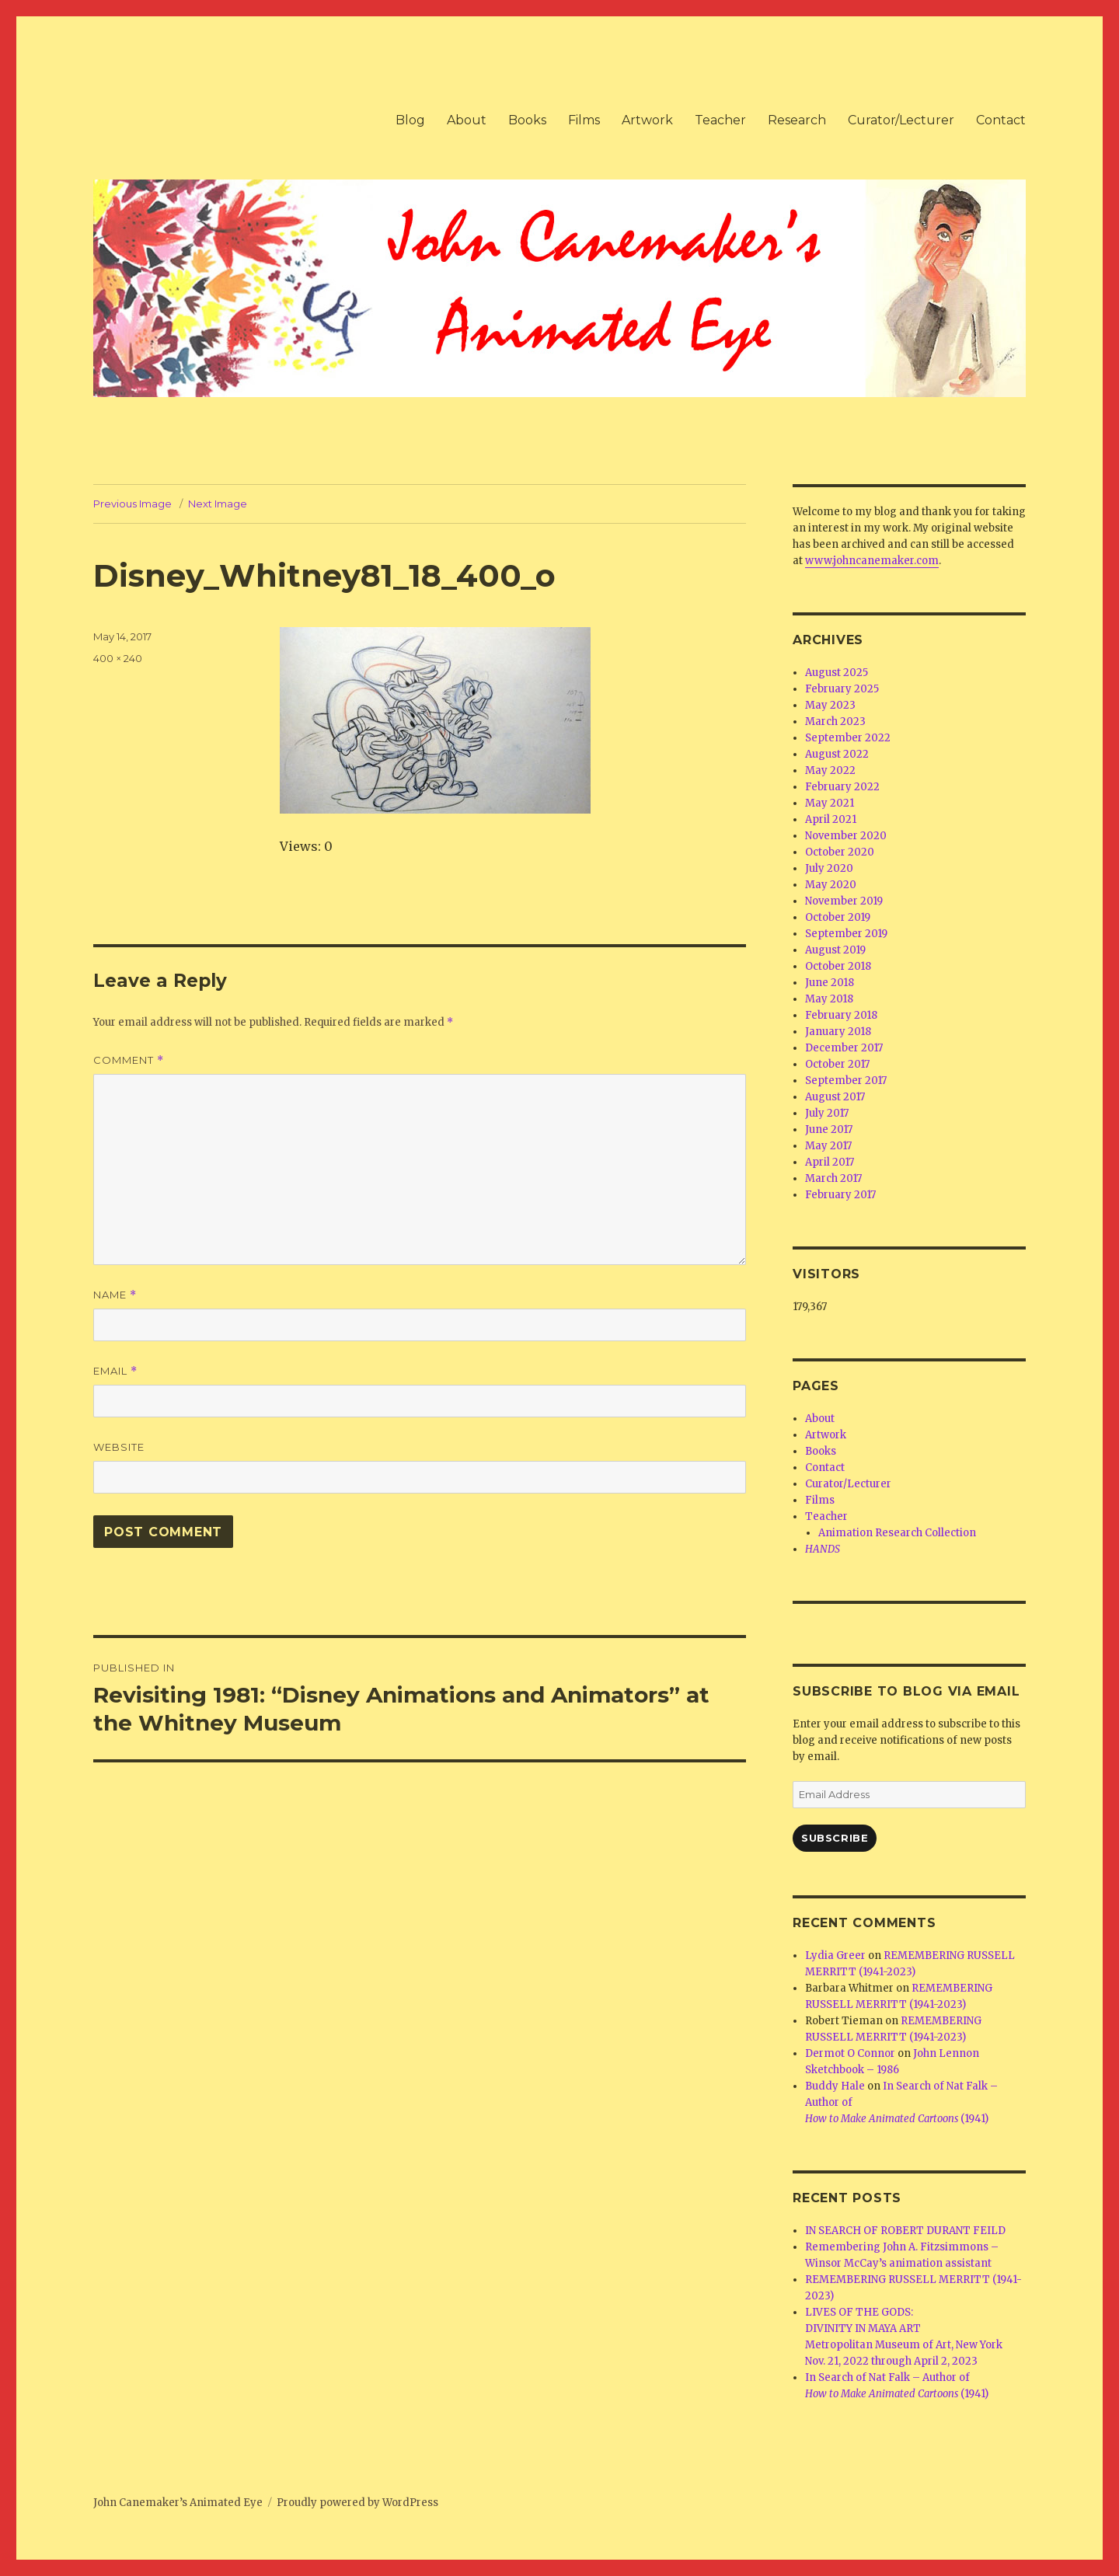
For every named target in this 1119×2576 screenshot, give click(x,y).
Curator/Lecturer (901, 120)
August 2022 (837, 754)
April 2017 (829, 1162)
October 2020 (839, 852)
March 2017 (833, 1178)
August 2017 (835, 1096)
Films (584, 120)
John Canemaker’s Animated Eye (178, 2502)
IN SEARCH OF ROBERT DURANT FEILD (905, 2230)
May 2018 (829, 999)
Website (119, 1447)
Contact (1001, 120)
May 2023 (830, 705)
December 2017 (844, 1047)
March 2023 (835, 721)
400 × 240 (117, 658)
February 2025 (842, 688)
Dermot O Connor (850, 2053)
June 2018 (829, 982)
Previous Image (132, 503)
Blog (410, 120)
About (466, 120)
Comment (128, 1060)
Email (115, 1371)
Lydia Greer (835, 1955)
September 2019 (846, 933)
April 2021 (830, 819)
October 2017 (837, 1064)
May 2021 (829, 803)
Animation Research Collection (897, 1532)
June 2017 (828, 1129)
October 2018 (838, 966)
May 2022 (830, 770)
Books (527, 120)
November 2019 (844, 901)
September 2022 (848, 737)
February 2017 (840, 1194)
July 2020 (829, 868)
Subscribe (834, 1838)
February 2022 (842, 786)
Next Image (217, 503)
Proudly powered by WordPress (357, 2502)
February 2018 (841, 1015)
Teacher (720, 120)
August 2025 (836, 672)
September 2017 (846, 1080)
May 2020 (830, 884)
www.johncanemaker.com (872, 560)
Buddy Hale (835, 2086)
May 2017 (828, 1145)
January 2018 (838, 1031)
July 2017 (827, 1113)
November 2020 (846, 835)
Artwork (647, 120)
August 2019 (835, 950)
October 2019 (837, 917)
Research (797, 120)
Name (115, 1295)
